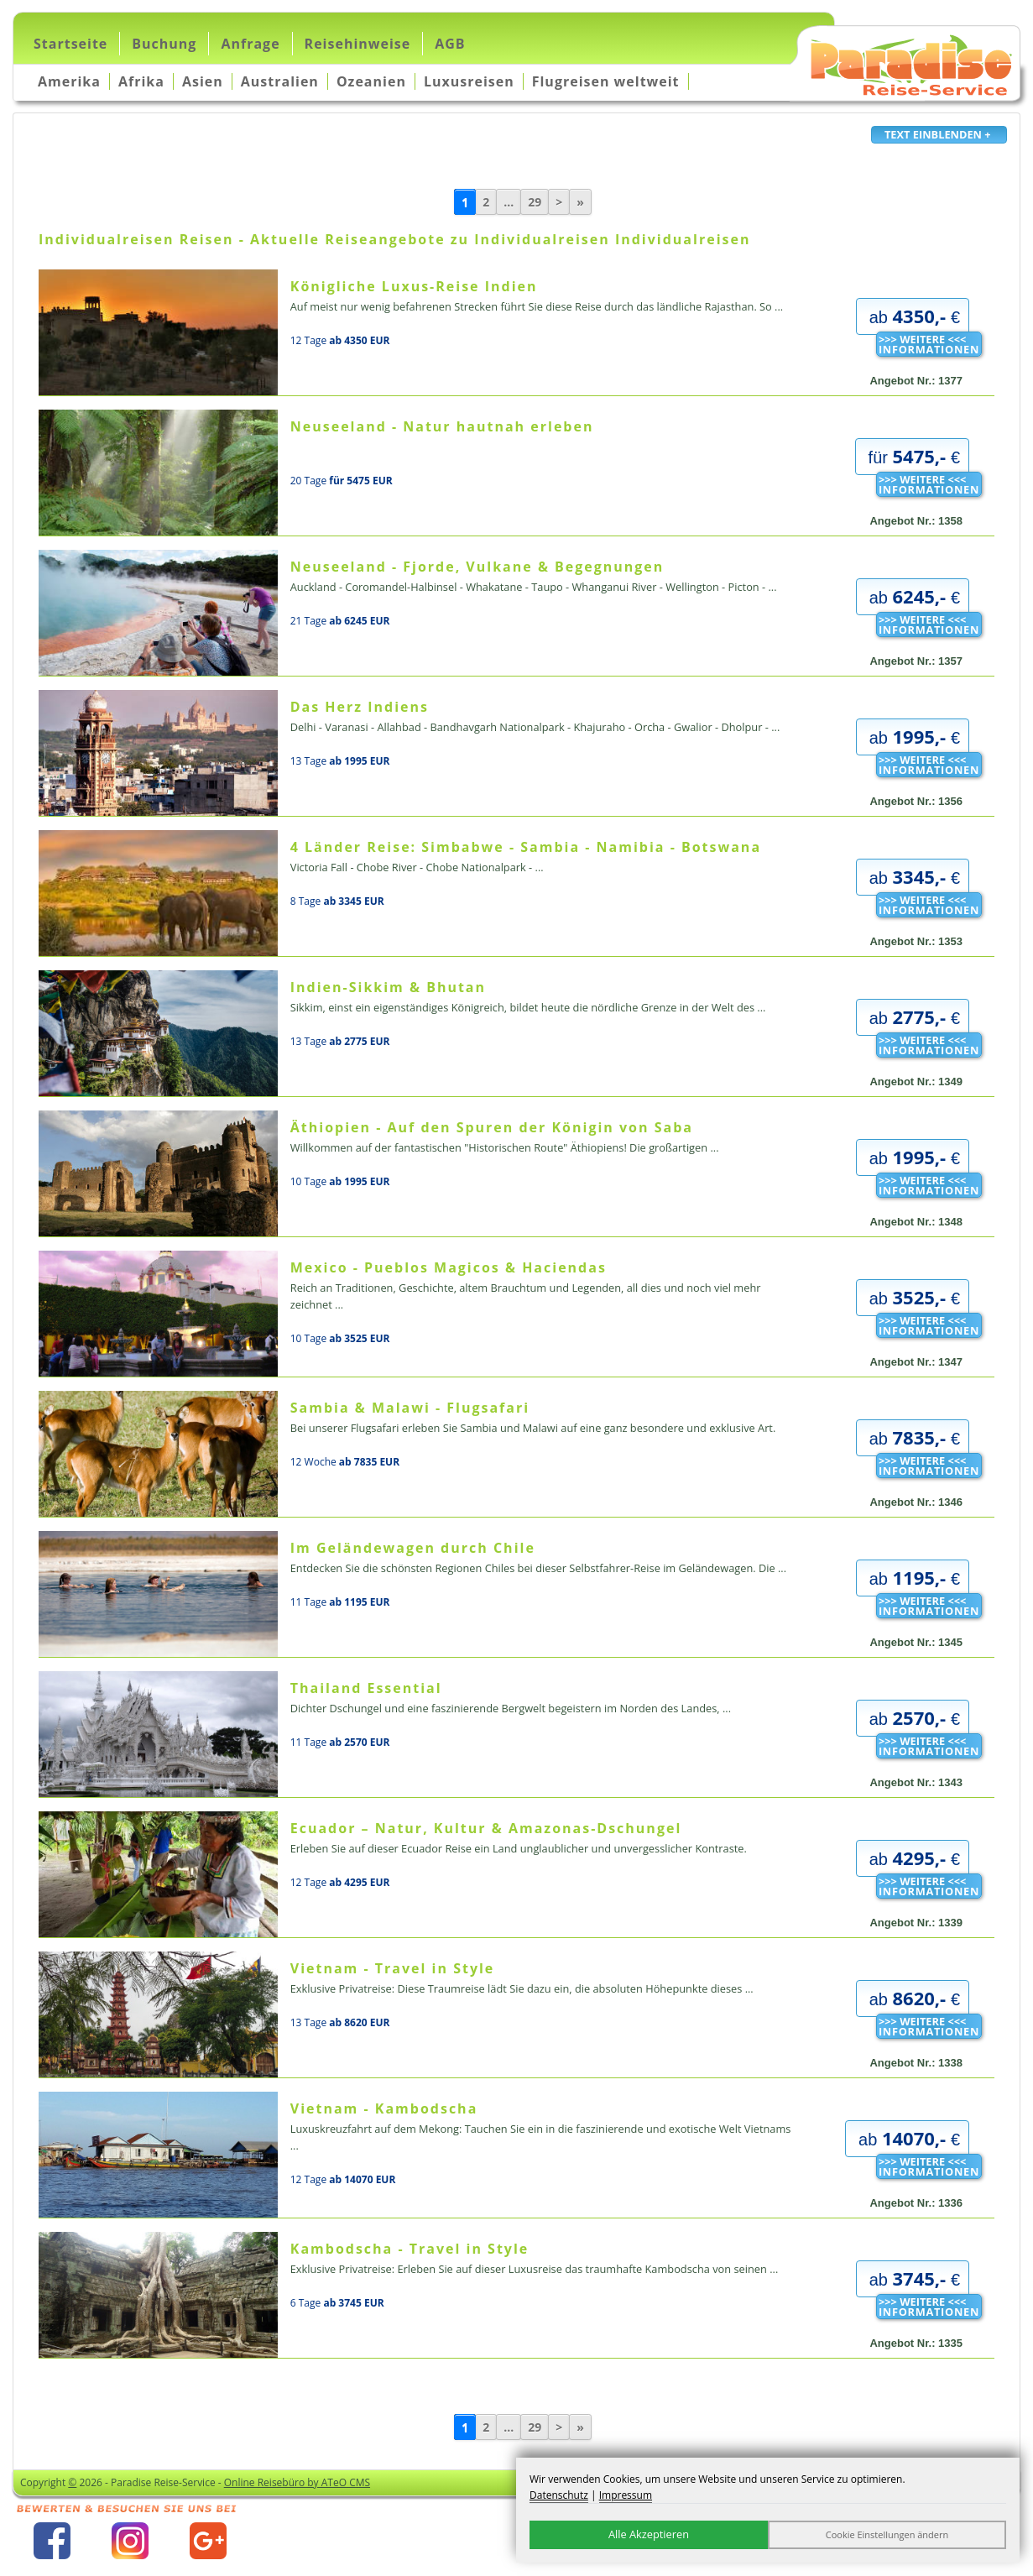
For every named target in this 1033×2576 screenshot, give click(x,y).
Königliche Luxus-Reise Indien (414, 286)
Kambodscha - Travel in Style (410, 2248)
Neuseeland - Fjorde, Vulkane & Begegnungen (477, 566)
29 (534, 202)
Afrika (141, 81)
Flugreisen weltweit (606, 81)
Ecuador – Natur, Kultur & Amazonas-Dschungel (486, 1828)
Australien (280, 81)
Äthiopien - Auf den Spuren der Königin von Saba (491, 1127)
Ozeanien (371, 81)
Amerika (69, 81)
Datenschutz (559, 2495)
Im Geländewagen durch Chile (412, 1548)
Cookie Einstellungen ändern (887, 2534)
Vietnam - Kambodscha (384, 2108)
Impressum (625, 2495)
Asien (202, 81)
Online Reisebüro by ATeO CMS (297, 2482)
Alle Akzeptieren (648, 2534)
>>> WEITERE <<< (929, 344)
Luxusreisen (469, 81)
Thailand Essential (366, 1688)
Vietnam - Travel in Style (392, 1968)
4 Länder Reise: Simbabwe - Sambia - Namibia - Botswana (525, 847)
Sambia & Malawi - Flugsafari (410, 1407)
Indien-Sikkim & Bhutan (388, 987)
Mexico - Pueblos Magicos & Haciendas (448, 1267)
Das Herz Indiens (359, 707)
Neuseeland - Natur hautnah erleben (442, 426)
